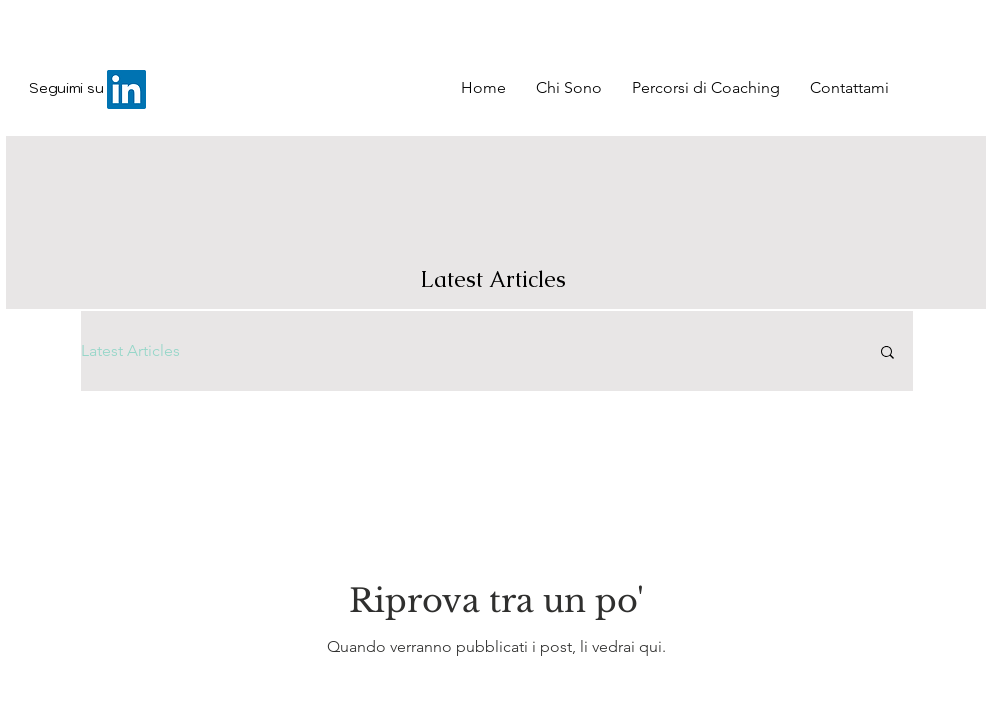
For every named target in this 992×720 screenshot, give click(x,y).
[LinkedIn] (126, 89)
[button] (887, 353)
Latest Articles (130, 350)
